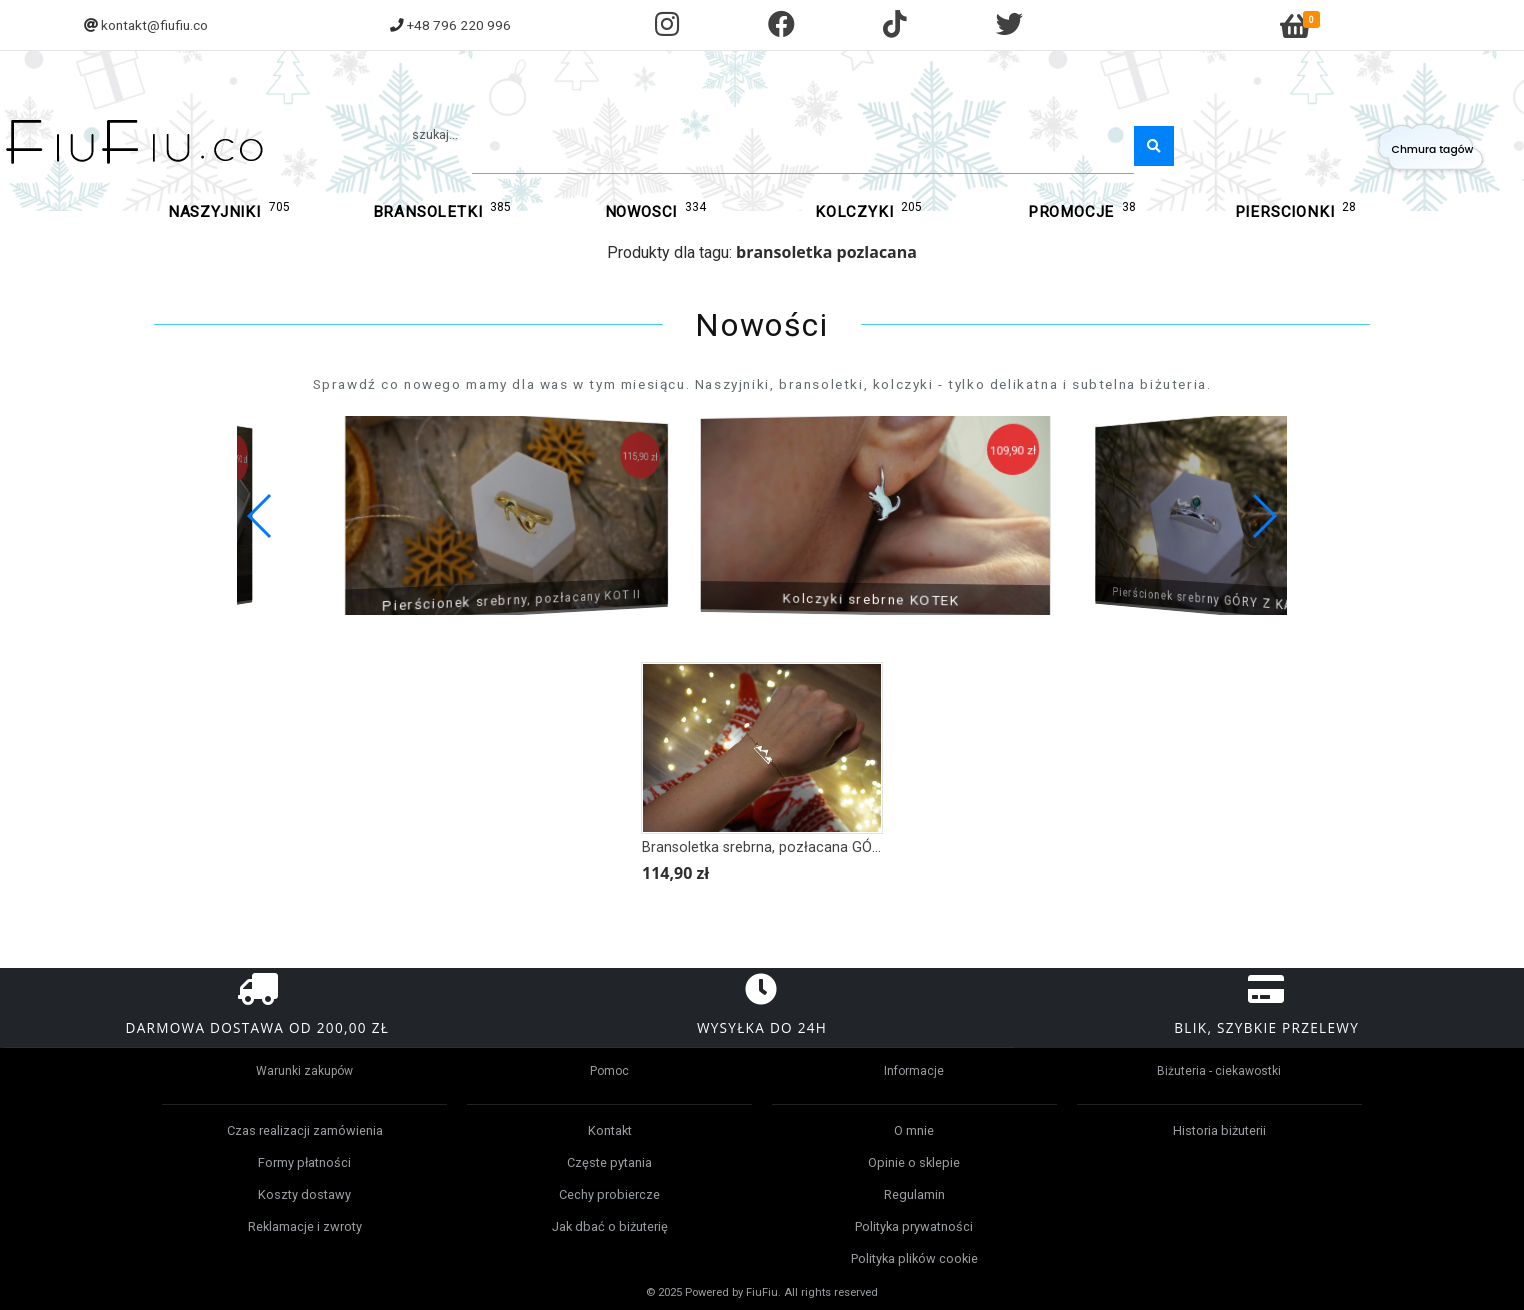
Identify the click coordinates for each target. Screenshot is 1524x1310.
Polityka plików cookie (914, 1258)
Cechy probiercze (609, 1194)
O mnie (914, 1130)
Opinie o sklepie (914, 1162)
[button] (1263, 516)
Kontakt (610, 1130)
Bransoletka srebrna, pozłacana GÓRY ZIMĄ (785, 847)
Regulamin (914, 1194)
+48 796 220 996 (459, 25)
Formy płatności (304, 1162)
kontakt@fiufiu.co (154, 25)
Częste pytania (609, 1162)
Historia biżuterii (1219, 1130)
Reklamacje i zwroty (305, 1226)
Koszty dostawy (304, 1194)
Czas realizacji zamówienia (305, 1130)
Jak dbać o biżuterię (610, 1226)
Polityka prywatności (914, 1226)
